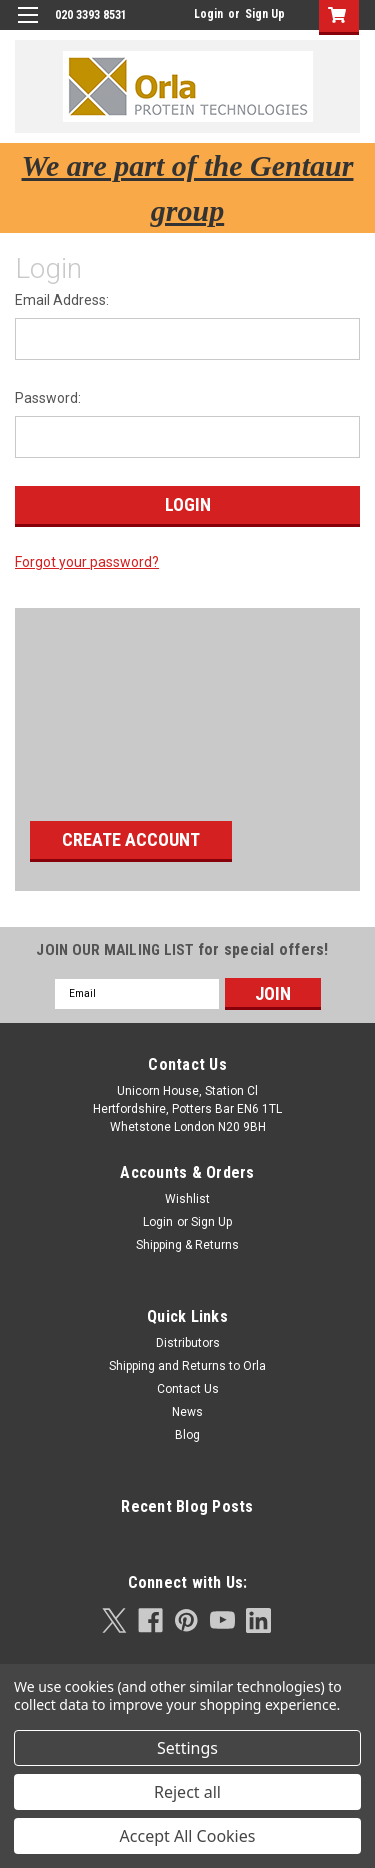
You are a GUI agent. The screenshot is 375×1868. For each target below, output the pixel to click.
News (187, 1412)
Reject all (187, 1792)
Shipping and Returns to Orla (187, 1366)
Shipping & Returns (187, 1245)
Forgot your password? (87, 562)
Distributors (188, 1343)
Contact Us (188, 1389)
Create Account (131, 839)
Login (208, 14)
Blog (187, 1435)
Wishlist (187, 1199)
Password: (48, 398)
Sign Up (265, 14)
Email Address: (62, 300)
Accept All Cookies (188, 1836)
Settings (187, 1748)
